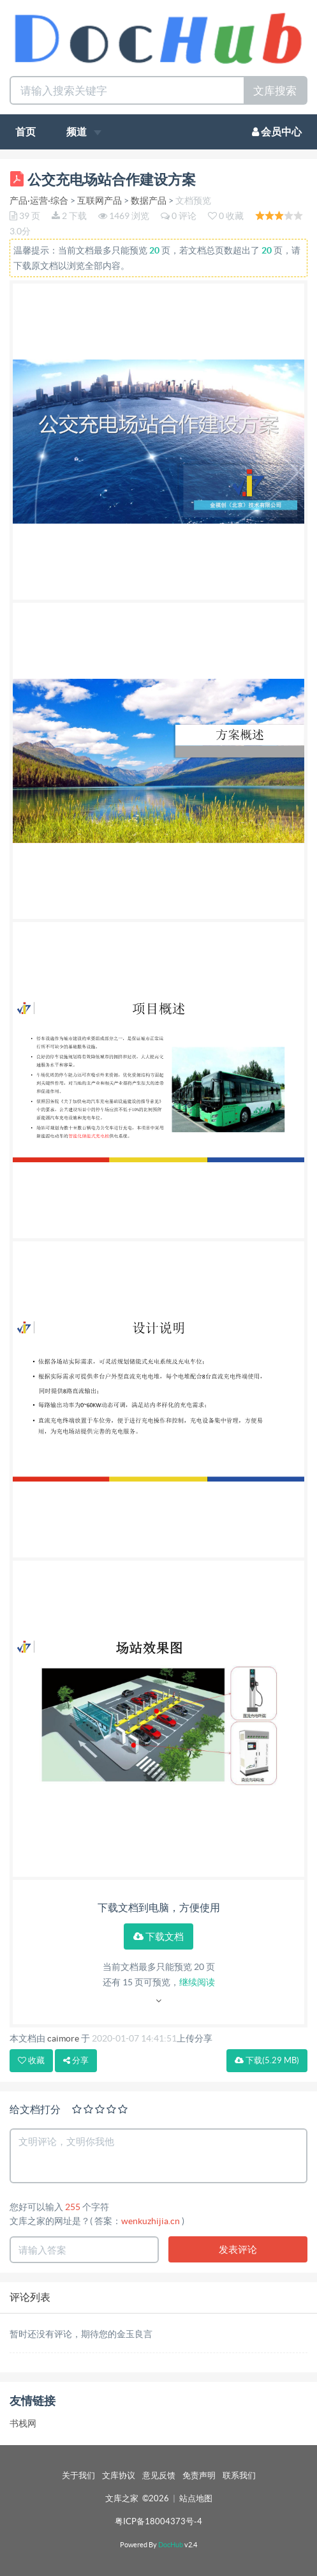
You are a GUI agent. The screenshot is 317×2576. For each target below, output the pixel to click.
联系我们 (239, 2475)
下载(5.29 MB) (267, 2060)
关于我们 (78, 2475)
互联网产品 (99, 200)
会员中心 (277, 131)
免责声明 (199, 2475)
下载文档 (158, 1936)
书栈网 (23, 2423)
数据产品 (148, 200)
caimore (63, 2038)
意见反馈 (158, 2475)
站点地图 (195, 2498)
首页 (25, 131)
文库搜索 (275, 90)
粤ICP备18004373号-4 (158, 2521)
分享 (76, 2060)
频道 (83, 131)
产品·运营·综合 (39, 200)
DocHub (170, 2545)
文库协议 (118, 2475)
